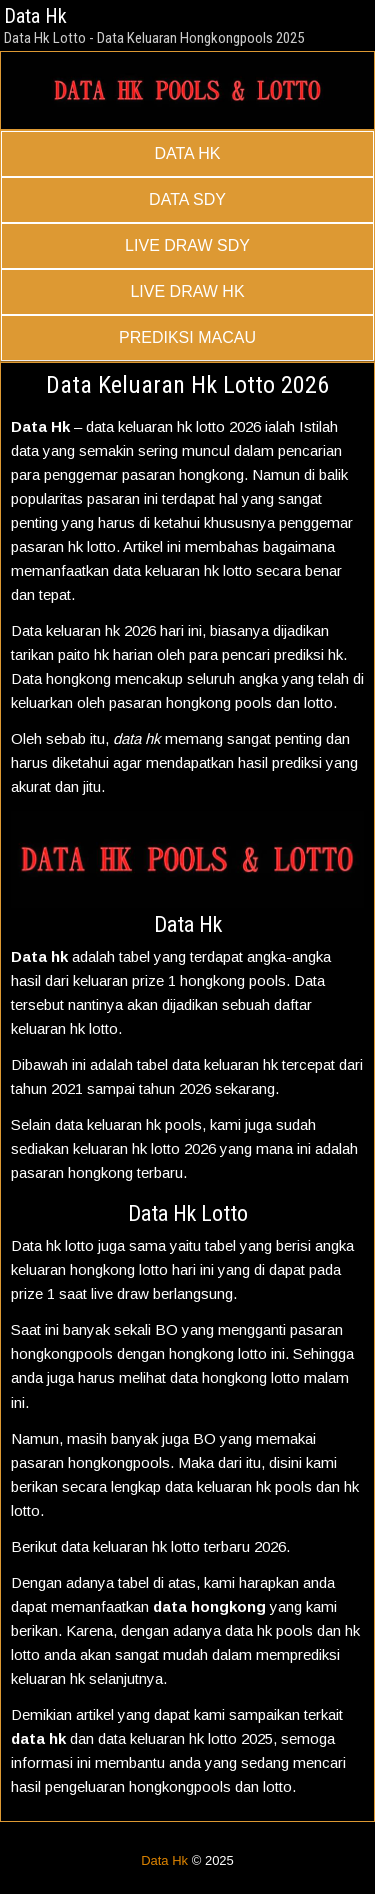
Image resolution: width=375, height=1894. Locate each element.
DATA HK (187, 153)
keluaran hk (124, 1124)
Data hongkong (61, 678)
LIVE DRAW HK (187, 291)
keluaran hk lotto (146, 1546)
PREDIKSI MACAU (187, 337)
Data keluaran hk (65, 630)
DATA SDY (187, 199)
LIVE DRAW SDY (187, 245)
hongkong (211, 474)
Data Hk (35, 16)
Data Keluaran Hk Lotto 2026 (187, 385)
